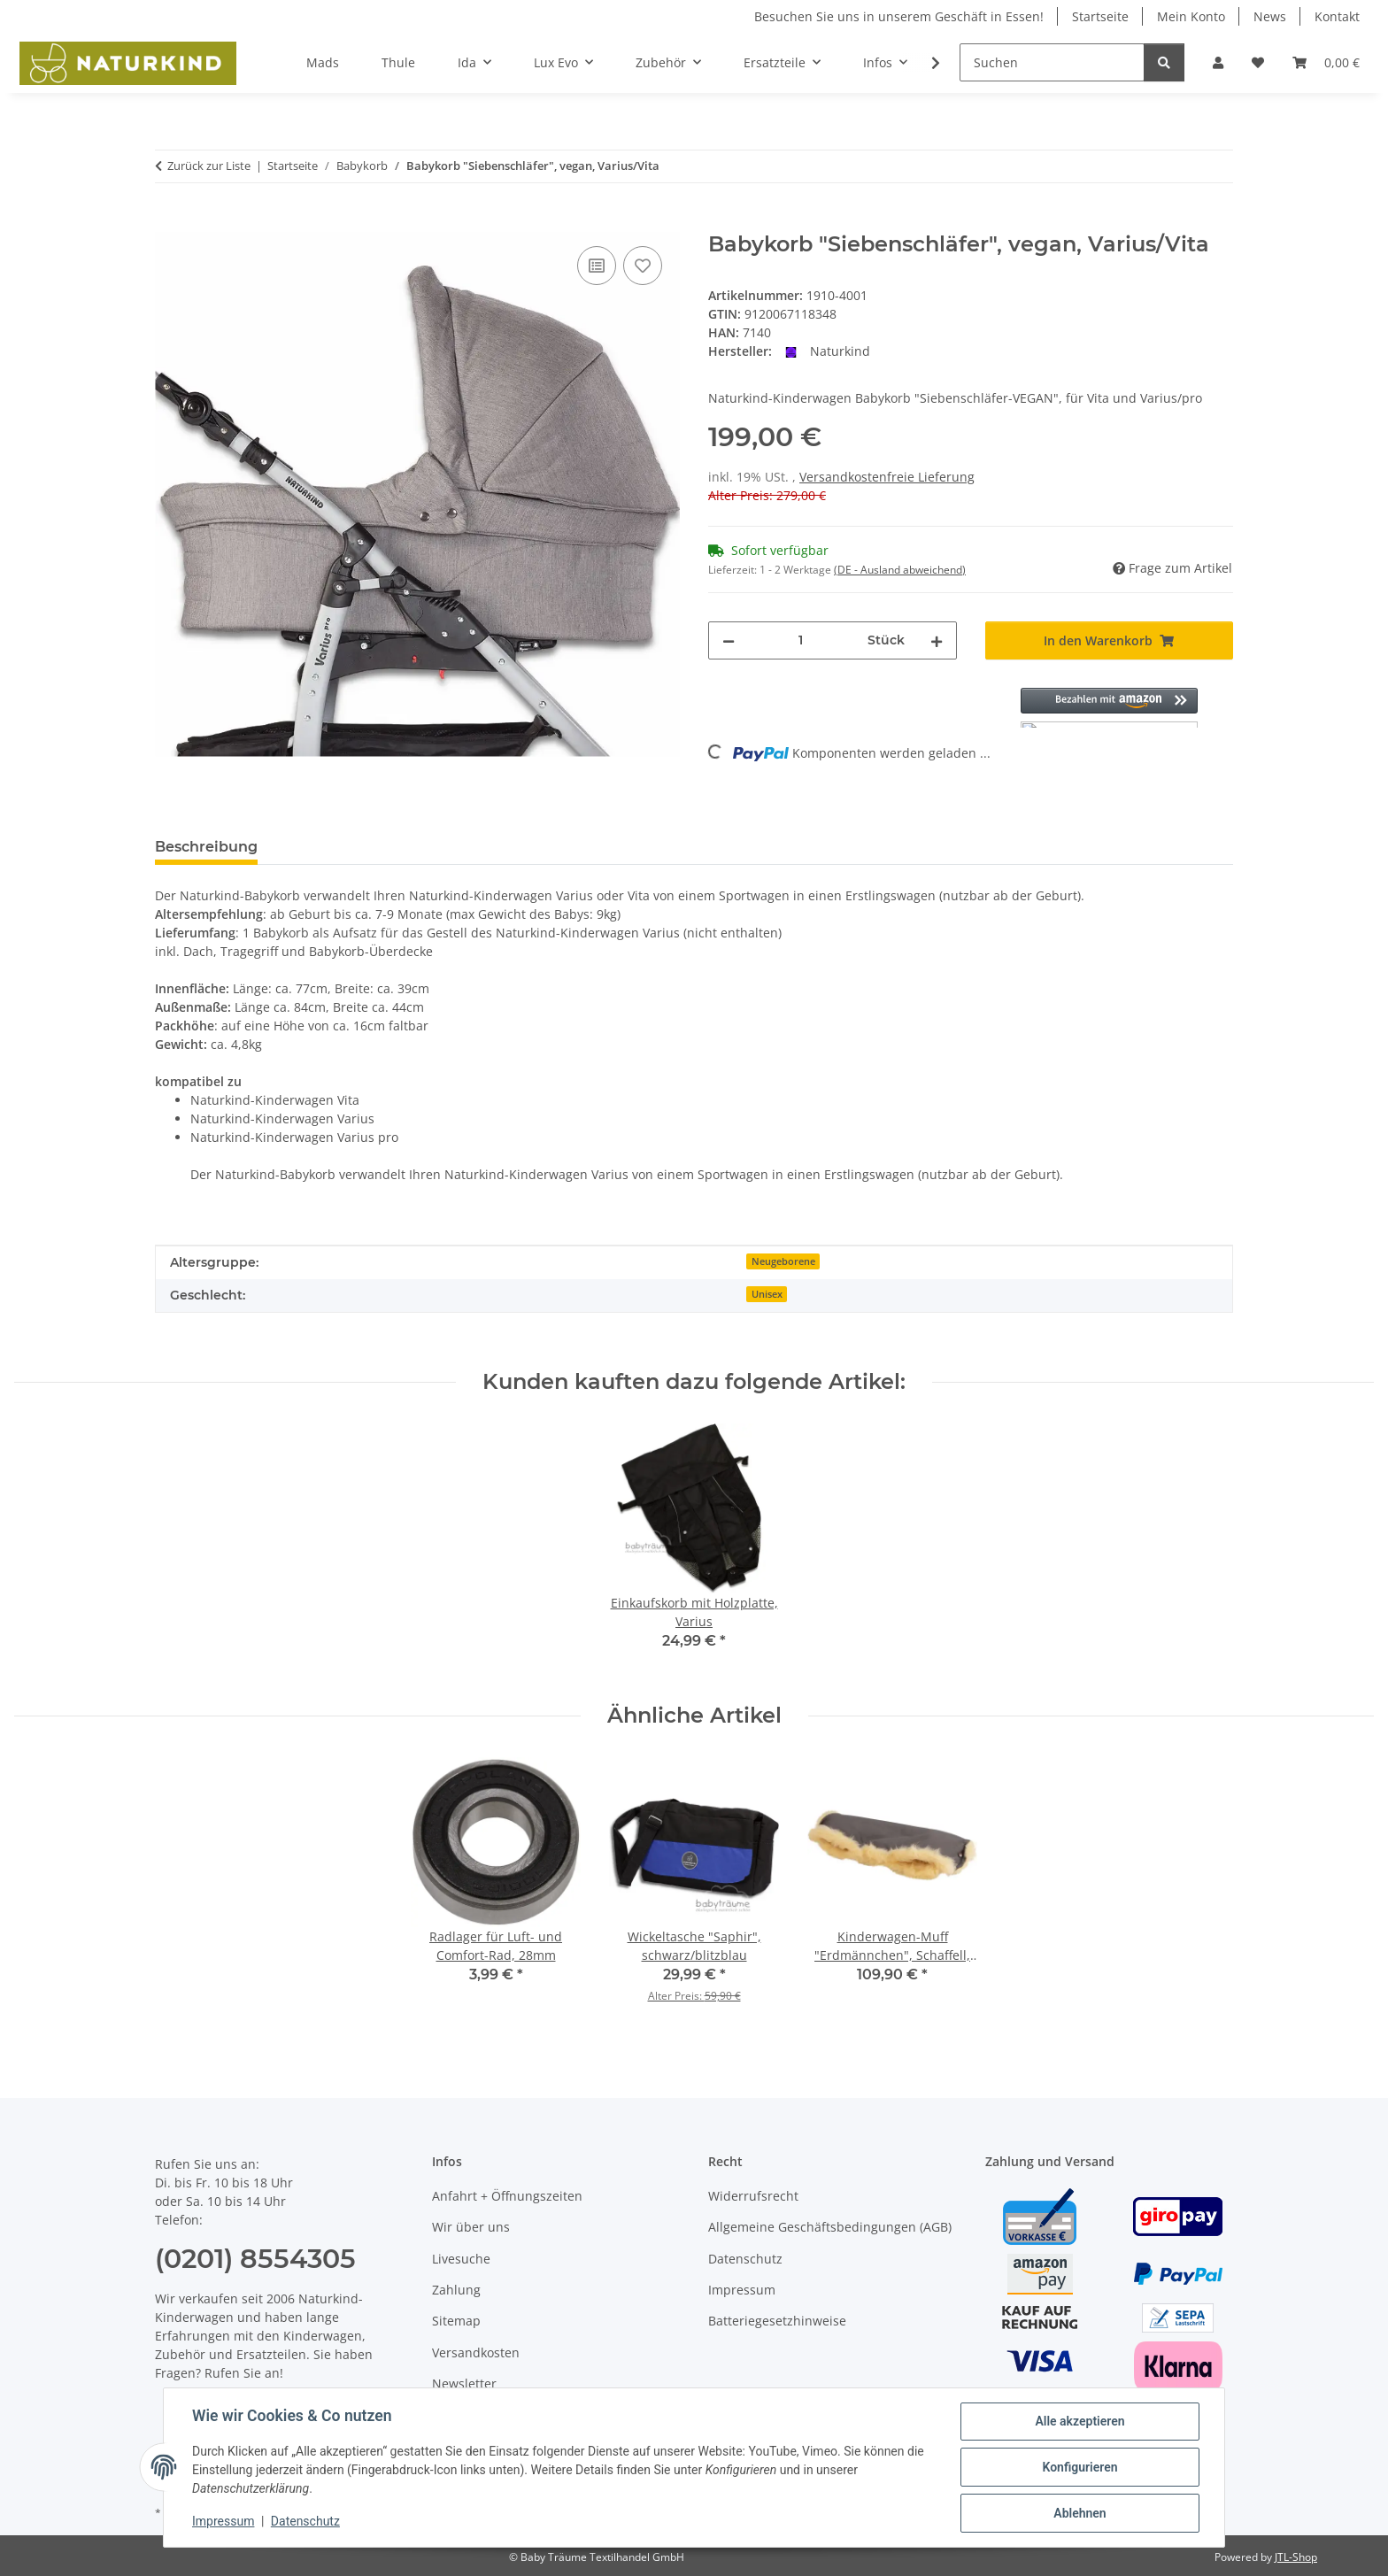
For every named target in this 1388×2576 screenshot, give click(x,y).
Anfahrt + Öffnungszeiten (507, 2195)
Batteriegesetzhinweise (777, 2320)
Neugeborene (783, 1261)
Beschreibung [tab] (206, 846)
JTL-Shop (1296, 2556)
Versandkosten (476, 2352)
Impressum (223, 2521)
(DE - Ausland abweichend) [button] (900, 569)
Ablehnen (1079, 2513)
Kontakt (1337, 16)
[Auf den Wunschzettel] (642, 265)
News (1269, 16)
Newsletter (464, 2383)
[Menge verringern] (728, 640)
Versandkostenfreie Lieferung (887, 476)
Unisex (767, 1294)
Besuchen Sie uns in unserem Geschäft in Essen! (899, 16)
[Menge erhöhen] (936, 640)
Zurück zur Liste (209, 166)
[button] (1218, 62)
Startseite (1100, 16)
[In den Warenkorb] (169, 222)
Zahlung (456, 2289)
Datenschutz (305, 2521)
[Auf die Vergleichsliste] (596, 265)
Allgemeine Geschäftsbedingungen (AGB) (830, 2226)
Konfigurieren (1079, 2467)
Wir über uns (471, 2226)
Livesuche (461, 2258)
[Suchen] (1052, 62)
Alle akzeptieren (1079, 2421)
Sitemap (456, 2320)
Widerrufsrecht (753, 2195)
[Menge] (801, 640)
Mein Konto (1191, 16)
